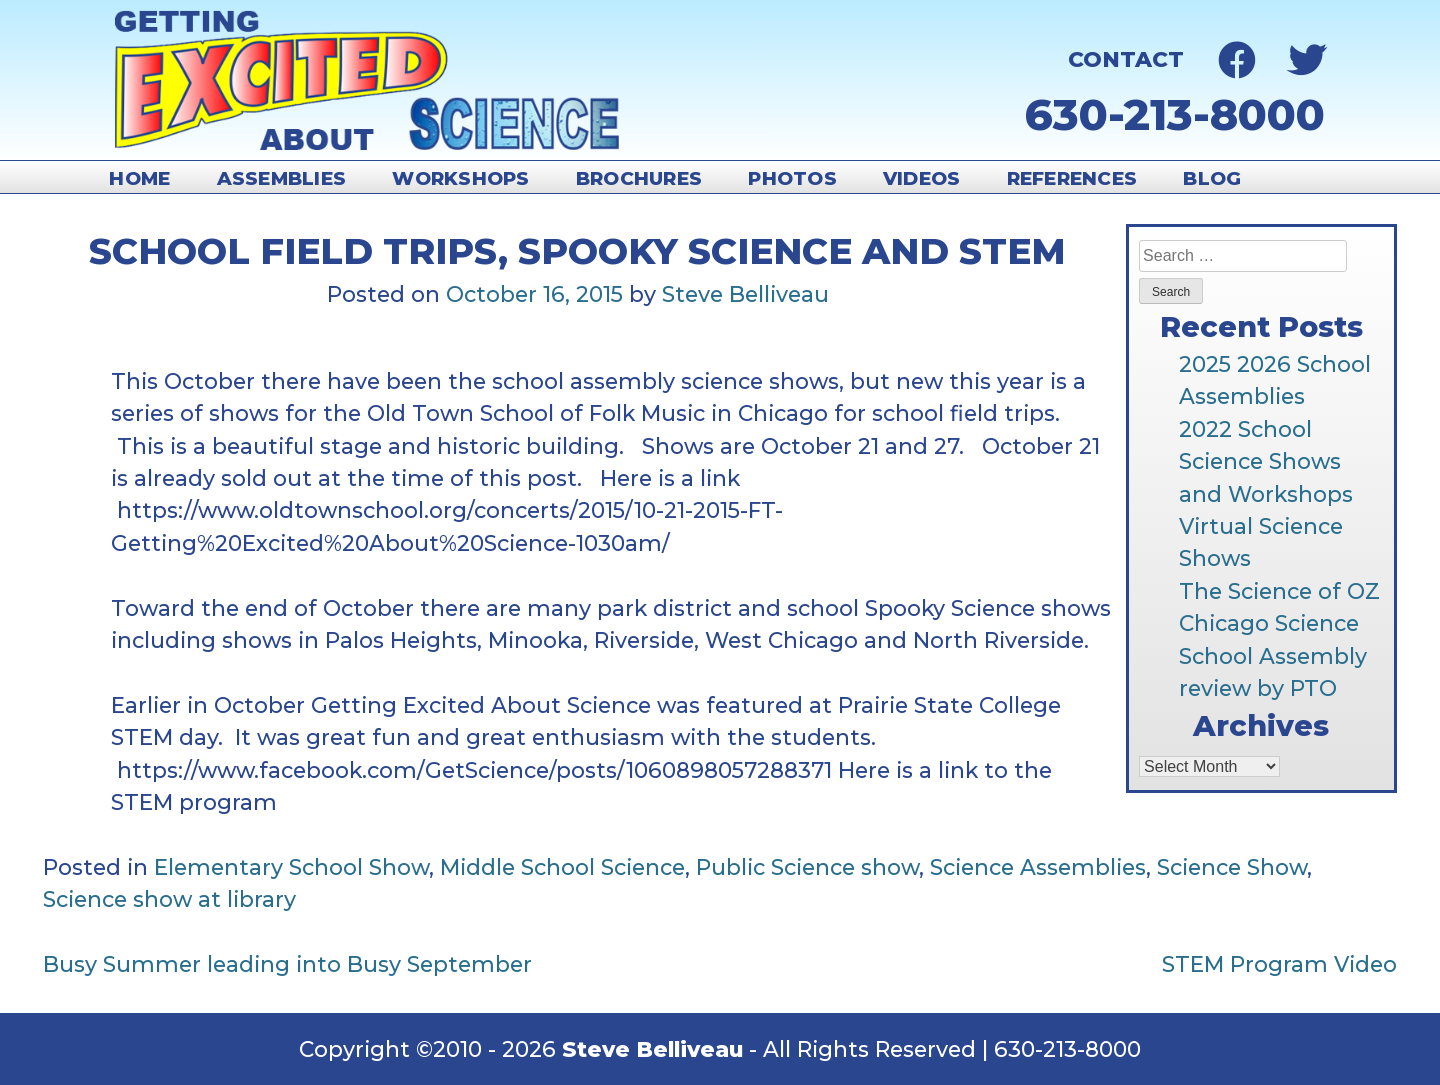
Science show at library (169, 899)
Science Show (1232, 867)
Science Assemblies (1038, 867)
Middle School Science (562, 867)
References (1072, 178)
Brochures (639, 178)
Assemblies (282, 178)
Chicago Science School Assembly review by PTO (1273, 655)
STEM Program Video (1279, 964)
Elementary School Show (291, 867)
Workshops (460, 178)
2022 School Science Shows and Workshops (1266, 461)
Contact (1126, 59)
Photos (792, 178)
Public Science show (807, 867)
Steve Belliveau (745, 294)
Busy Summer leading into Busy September (287, 964)
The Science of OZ (1279, 591)
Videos (922, 178)
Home (139, 178)
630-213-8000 (1175, 114)
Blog (1212, 178)
